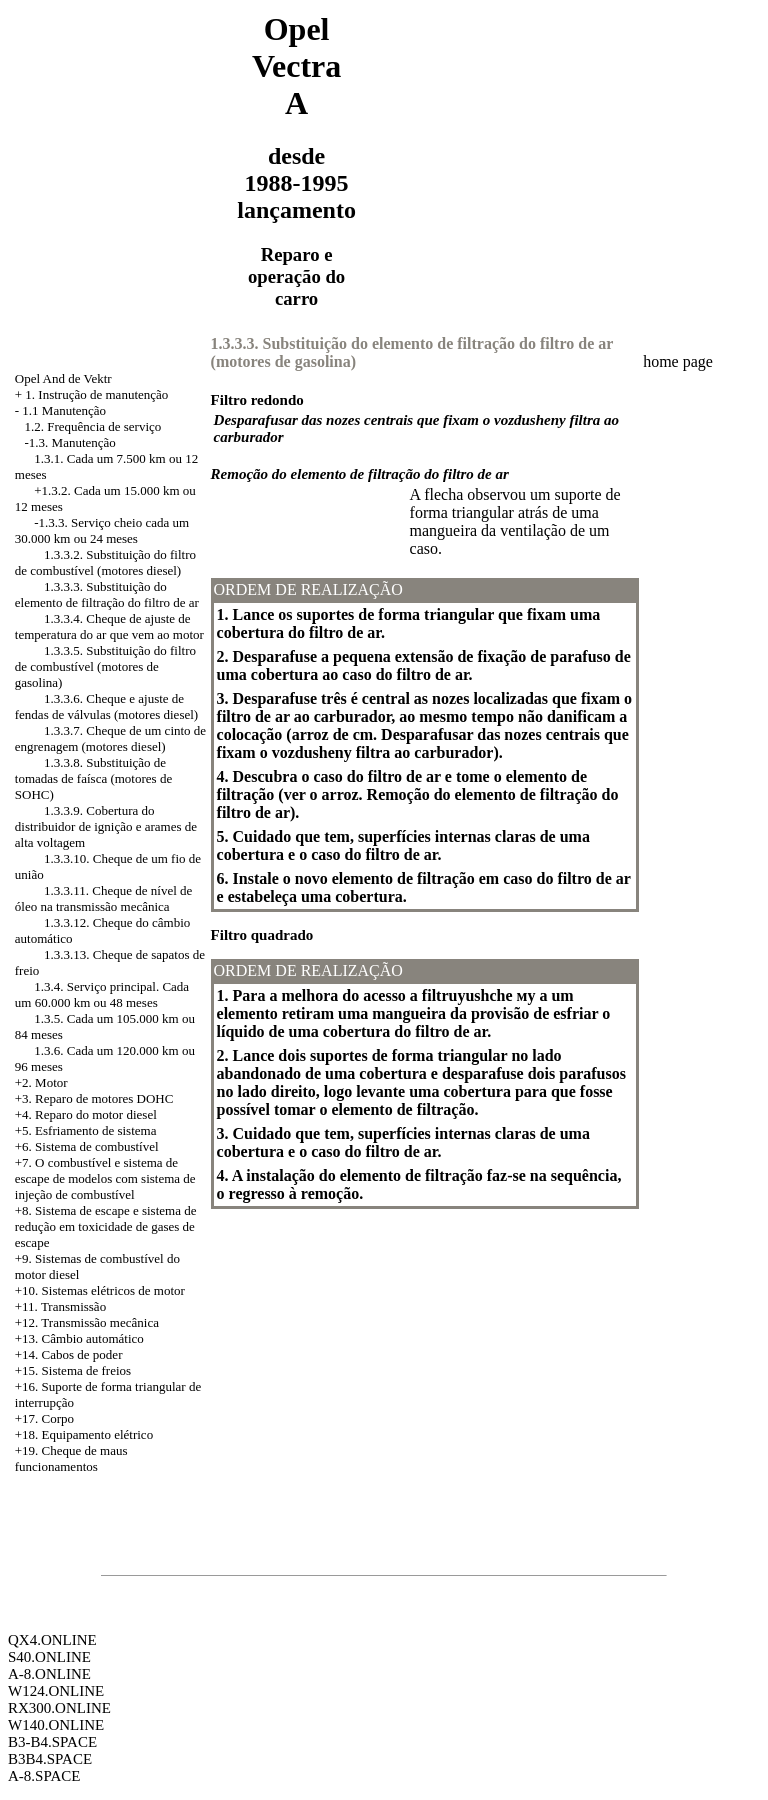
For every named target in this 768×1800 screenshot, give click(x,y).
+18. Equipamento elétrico (84, 1434)
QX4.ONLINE (52, 1640)
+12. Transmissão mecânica (87, 1322)
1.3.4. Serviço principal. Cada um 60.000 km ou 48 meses (102, 994)
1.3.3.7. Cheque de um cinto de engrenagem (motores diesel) (110, 738)
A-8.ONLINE (49, 1674)
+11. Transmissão (60, 1306)
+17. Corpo (44, 1418)
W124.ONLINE (56, 1691)
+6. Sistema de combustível (87, 1146)
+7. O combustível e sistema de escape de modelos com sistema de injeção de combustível (105, 1178)
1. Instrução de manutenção (96, 394)
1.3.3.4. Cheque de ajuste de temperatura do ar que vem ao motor (109, 626)
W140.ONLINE (56, 1725)
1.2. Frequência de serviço (93, 426)
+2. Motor (41, 1082)
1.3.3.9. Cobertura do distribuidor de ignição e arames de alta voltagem (106, 826)
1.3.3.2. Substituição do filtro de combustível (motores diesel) (105, 562)
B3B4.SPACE (50, 1759)
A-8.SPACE (44, 1776)
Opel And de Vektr (63, 378)
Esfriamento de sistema (95, 1130)
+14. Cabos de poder (69, 1354)
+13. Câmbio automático (79, 1338)
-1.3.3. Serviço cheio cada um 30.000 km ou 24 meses (102, 530)
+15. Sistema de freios (73, 1370)
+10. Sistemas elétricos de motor (100, 1290)
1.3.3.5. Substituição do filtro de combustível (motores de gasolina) (105, 666)
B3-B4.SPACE (52, 1742)
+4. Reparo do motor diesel (86, 1114)
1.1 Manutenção (64, 410)
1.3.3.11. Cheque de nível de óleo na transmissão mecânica (104, 898)
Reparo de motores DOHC (104, 1098)
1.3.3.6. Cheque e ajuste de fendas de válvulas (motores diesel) (106, 706)
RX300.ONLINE (59, 1708)
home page (678, 361)
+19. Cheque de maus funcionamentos (71, 1458)
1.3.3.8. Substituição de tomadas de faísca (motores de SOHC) (93, 778)
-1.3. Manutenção (70, 442)
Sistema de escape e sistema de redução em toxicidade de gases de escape (106, 1226)
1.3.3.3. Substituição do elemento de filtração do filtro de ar (107, 594)
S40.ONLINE (49, 1657)
